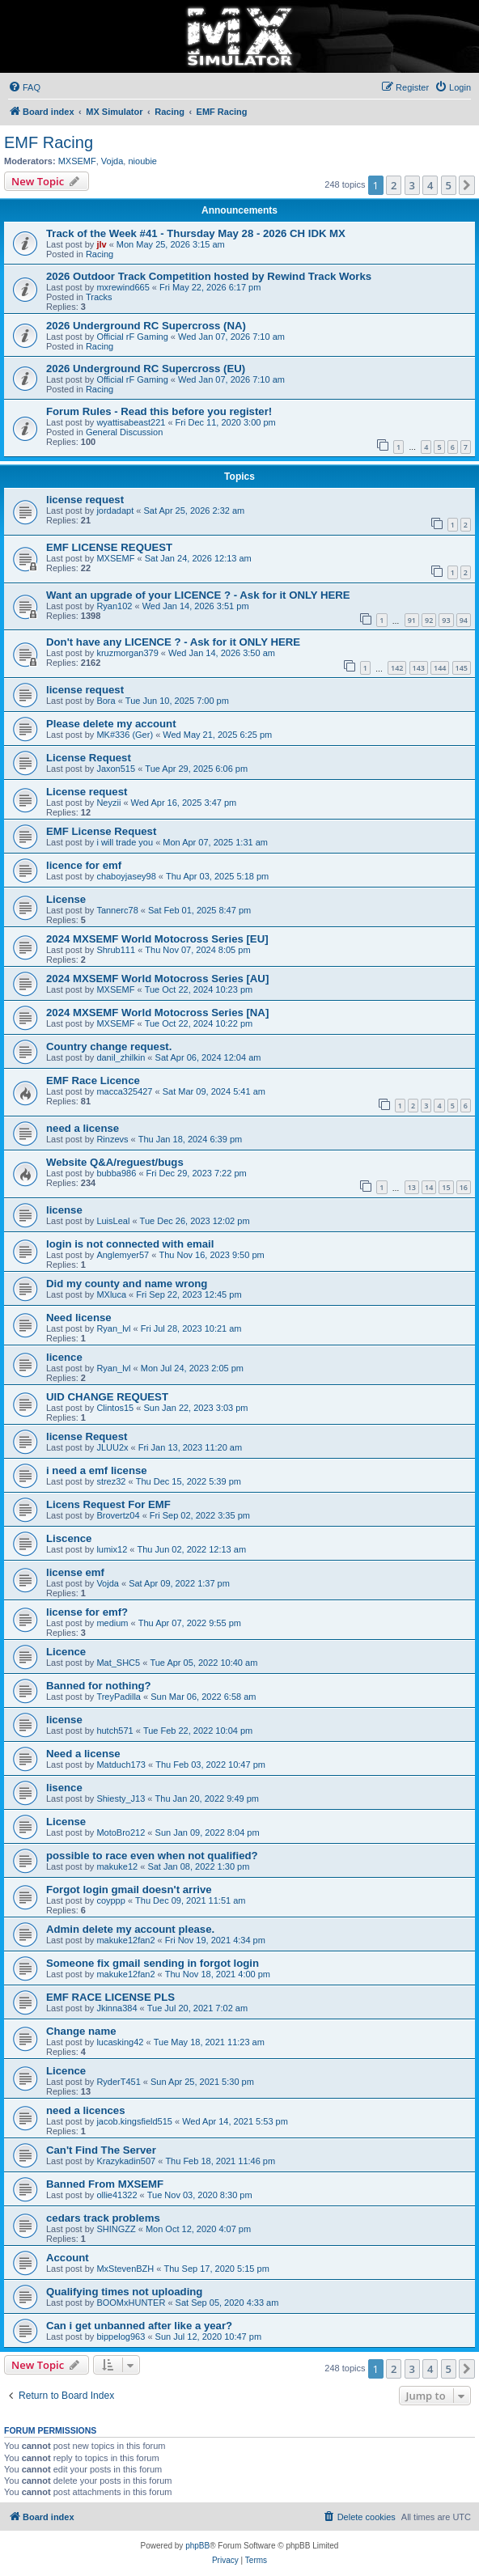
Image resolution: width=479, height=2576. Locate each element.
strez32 (110, 1481)
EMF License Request (101, 831)
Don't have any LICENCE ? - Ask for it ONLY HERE (173, 642)
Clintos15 (115, 1408)
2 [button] (393, 185)
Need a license (83, 1754)
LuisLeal (112, 1221)
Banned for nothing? (98, 1686)
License (66, 899)
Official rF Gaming (131, 336)
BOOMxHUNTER (130, 2302)
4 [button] (430, 185)
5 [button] (448, 185)
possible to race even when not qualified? (152, 1855)
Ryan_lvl (113, 1328)
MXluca (111, 1294)
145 (462, 668)
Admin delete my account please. (130, 1929)
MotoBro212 (120, 1832)
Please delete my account (111, 724)
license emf (75, 1572)
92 (429, 620)
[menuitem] (24, 87)
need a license (82, 1128)
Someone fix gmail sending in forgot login (152, 1963)
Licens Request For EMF (108, 1504)
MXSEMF (77, 161)
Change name (81, 2031)
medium (112, 1623)
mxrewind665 (122, 287)
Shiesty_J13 (120, 1798)
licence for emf (83, 865)
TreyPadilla (118, 1696)
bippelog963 (120, 2336)
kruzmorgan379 (127, 653)
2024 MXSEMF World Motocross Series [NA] (157, 1012)
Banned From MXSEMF (104, 2184)
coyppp (110, 1900)
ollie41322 (116, 2195)
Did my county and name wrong (126, 1283)
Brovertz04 (117, 1515)
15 (446, 1187)
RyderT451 (118, 2082)
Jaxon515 (115, 768)
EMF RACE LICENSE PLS (110, 1997)
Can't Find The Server (101, 2150)
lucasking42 (119, 2042)
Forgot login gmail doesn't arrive (129, 1889)
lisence (64, 1788)
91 (412, 620)
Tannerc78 (117, 910)
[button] (467, 185)
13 (412, 1187)
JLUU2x (112, 1447)
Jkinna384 (116, 2008)
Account (67, 2258)
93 (446, 620)
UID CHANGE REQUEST (107, 1397)
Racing (99, 254)
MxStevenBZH (125, 2268)
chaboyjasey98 (125, 876)
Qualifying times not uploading (124, 2292)
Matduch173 (121, 1764)
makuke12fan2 (125, 1940)
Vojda (112, 161)
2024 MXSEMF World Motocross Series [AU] (157, 978)
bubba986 (116, 1173)
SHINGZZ (115, 2229)
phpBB (197, 2545)
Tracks (99, 297)
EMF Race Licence (93, 1080)
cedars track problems (103, 2218)
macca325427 (124, 1091)
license (64, 1210)
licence (64, 1357)
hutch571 (114, 1730)
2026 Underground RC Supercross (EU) (145, 368)
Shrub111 (115, 950)
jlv (101, 244)
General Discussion (124, 432)
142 (397, 668)
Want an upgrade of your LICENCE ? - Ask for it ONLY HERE (198, 595)
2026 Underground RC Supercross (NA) (146, 326)
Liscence (68, 1538)
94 (464, 620)
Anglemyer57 (122, 1255)
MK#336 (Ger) (124, 734)
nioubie (142, 161)
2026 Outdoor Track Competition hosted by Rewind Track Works (208, 276)
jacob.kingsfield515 (134, 2121)
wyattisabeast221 (130, 422)
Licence (66, 1652)
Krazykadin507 (125, 2161)
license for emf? (87, 1612)
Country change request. (109, 1046)
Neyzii (108, 802)
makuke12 (117, 1866)
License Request (88, 758)
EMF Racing (48, 142)
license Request (86, 1436)
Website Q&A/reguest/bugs (115, 1162)
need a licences (85, 2110)
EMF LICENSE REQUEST (109, 547)
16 (464, 1187)
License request (86, 792)
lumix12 (111, 1549)
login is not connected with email (130, 1244)
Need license (79, 1317)
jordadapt (115, 510)
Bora (105, 700)
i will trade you (124, 842)
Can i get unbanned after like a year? (139, 2326)
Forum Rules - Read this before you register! (159, 411)
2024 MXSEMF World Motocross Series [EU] (157, 939)
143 (419, 668)
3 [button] (412, 185)
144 (440, 668)
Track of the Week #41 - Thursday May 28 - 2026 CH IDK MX (195, 233)
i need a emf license (96, 1470)
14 (429, 1187)
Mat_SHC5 (118, 1662)
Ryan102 (114, 606)
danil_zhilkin (120, 1057)
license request (85, 500)
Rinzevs (112, 1139)
